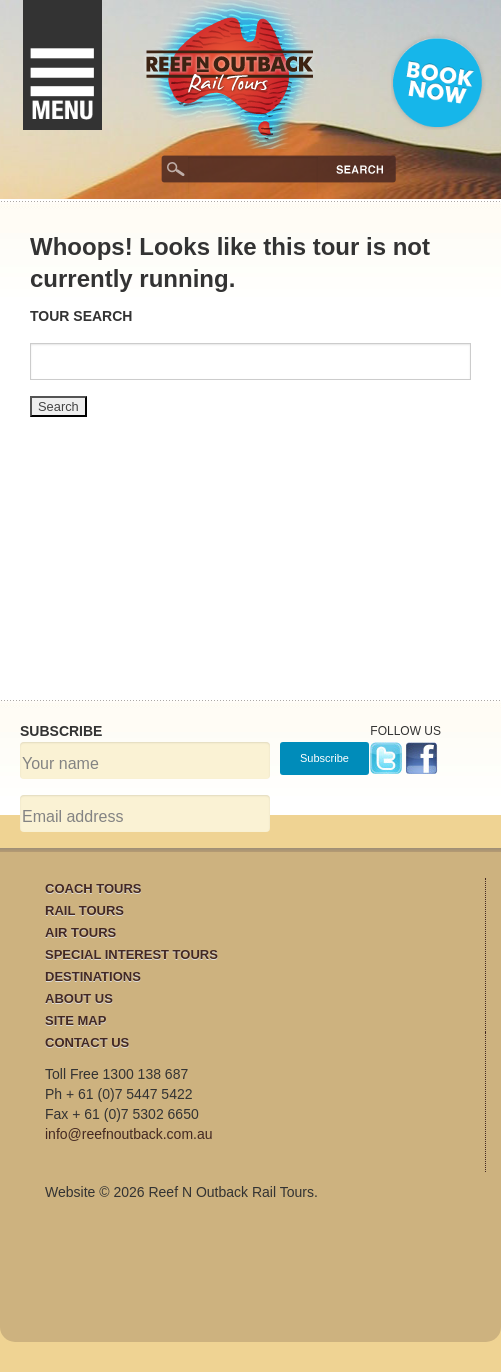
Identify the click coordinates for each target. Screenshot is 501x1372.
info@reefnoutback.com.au (129, 1134)
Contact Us (87, 1042)
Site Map (75, 1020)
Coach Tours (93, 888)
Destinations (93, 976)
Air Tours (80, 932)
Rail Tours (84, 910)
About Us (79, 998)
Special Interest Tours (131, 954)
